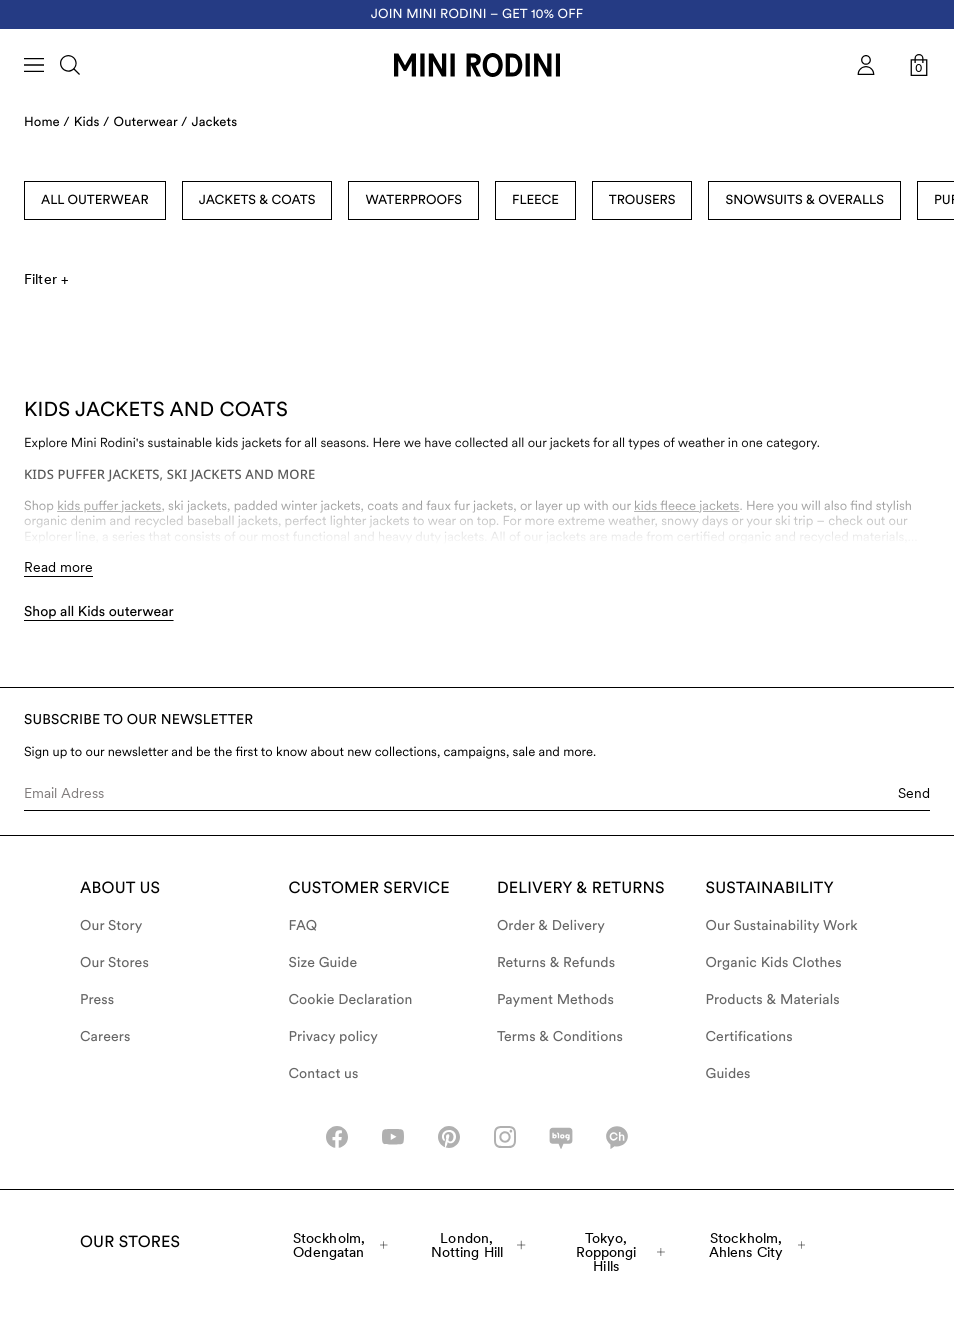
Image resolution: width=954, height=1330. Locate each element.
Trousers (642, 200)
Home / (47, 122)
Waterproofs (413, 200)
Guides (728, 1074)
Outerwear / (151, 122)
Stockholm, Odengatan (340, 1245)
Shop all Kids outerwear (99, 612)
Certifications (749, 1037)
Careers (105, 1037)
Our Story (111, 926)
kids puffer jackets (109, 506)
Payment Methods (555, 1000)
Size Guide (323, 963)
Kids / (92, 122)
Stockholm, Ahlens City (757, 1245)
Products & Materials (773, 1000)
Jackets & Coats (257, 200)
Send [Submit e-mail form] (914, 793)
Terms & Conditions (560, 1037)
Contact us (324, 1074)
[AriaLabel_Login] (866, 65)
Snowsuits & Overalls (804, 200)
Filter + (46, 279)
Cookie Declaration (351, 1000)
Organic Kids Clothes (774, 963)
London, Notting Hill (478, 1245)
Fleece (535, 200)
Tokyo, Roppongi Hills (620, 1252)
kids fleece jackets (686, 506)
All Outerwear (95, 200)
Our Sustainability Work (782, 926)
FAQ (303, 926)
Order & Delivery (551, 926)
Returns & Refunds (556, 963)
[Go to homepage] (477, 65)
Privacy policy (334, 1037)
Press (97, 1000)
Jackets (215, 122)
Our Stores (114, 963)
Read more (58, 567)
